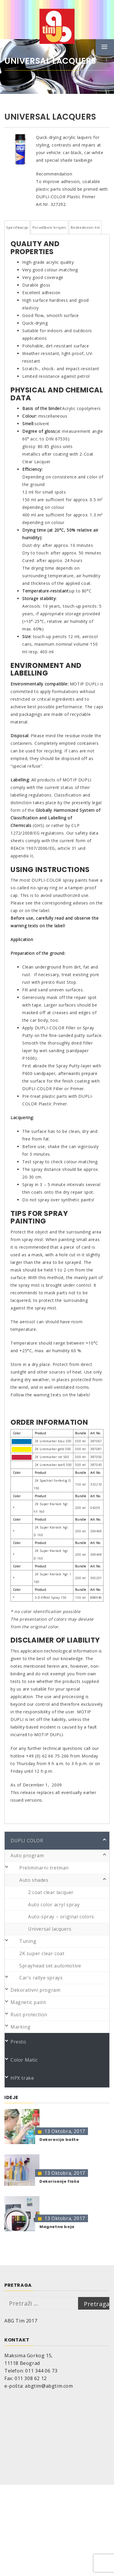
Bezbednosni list (85, 227)
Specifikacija (17, 227)
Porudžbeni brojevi (49, 227)
